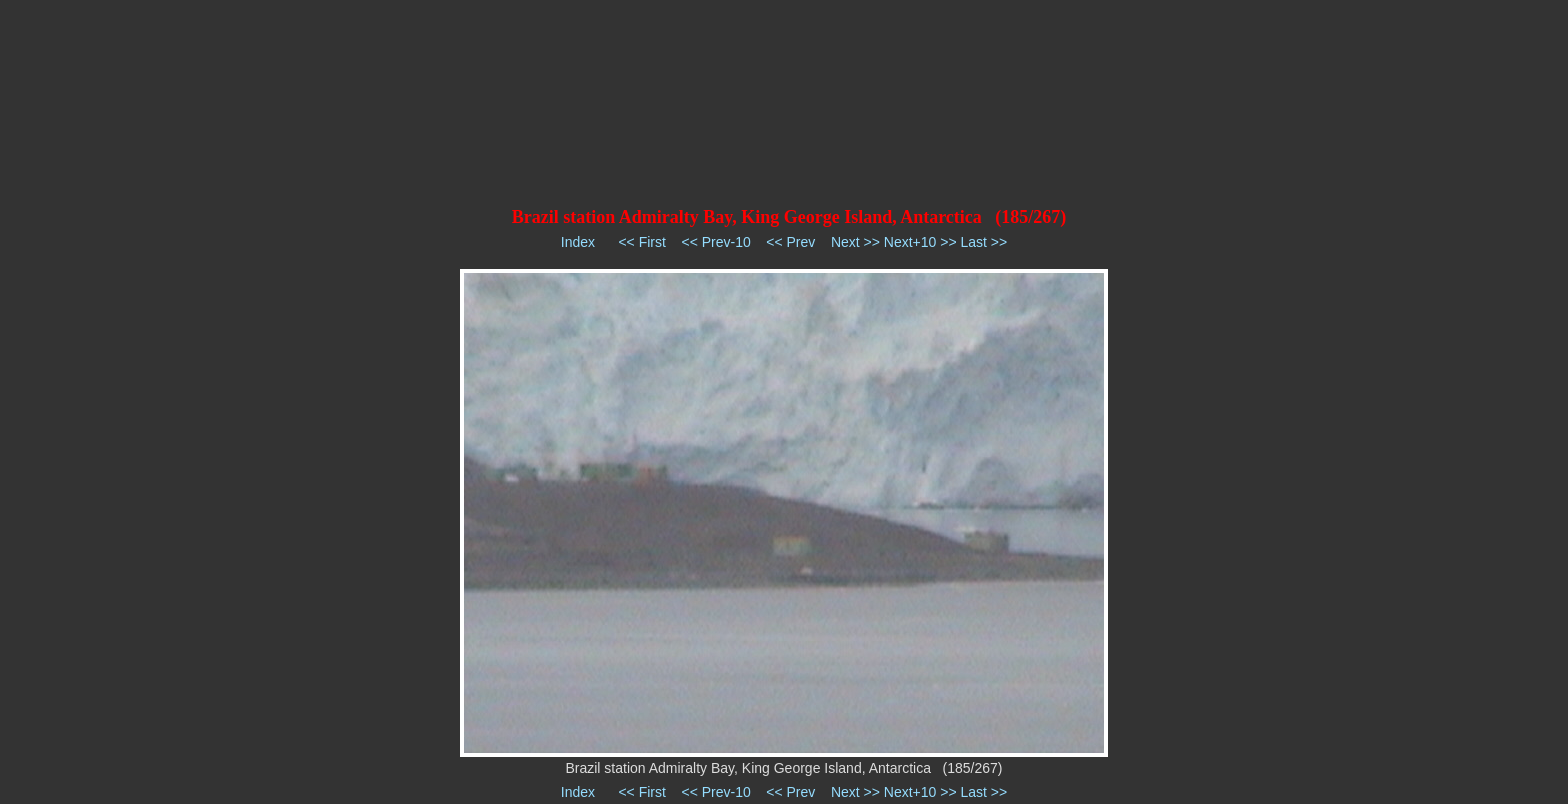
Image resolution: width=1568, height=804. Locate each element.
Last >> (983, 242)
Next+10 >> (920, 242)
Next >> (855, 242)
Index (578, 242)
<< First (641, 242)
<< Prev (790, 242)
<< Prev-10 (715, 242)
